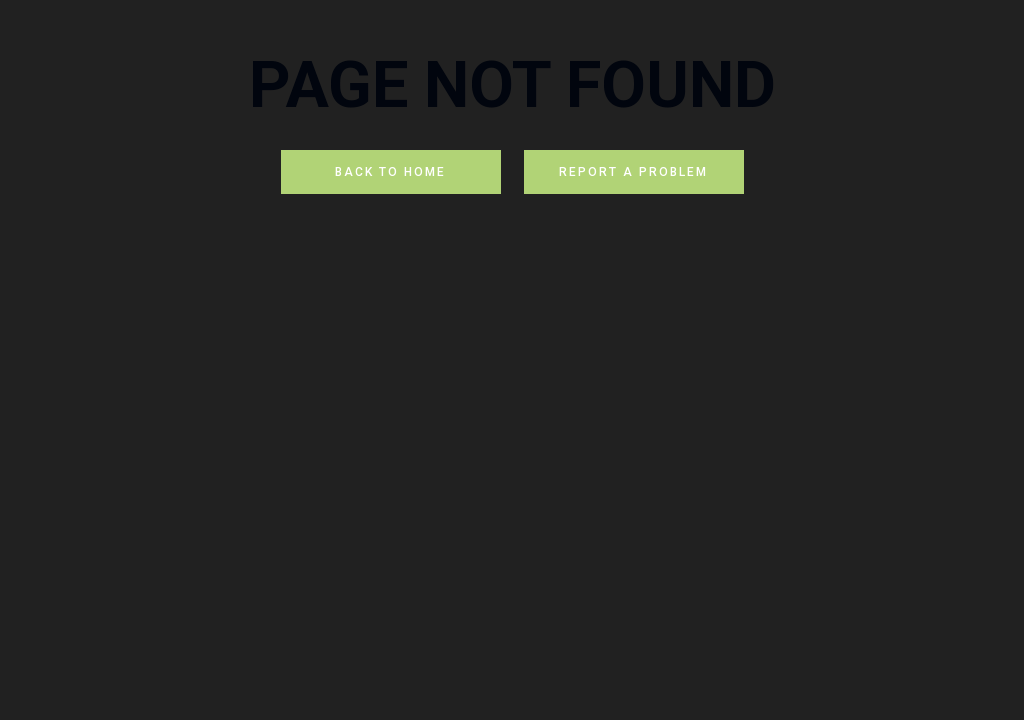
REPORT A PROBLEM (633, 172)
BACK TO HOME (390, 172)
